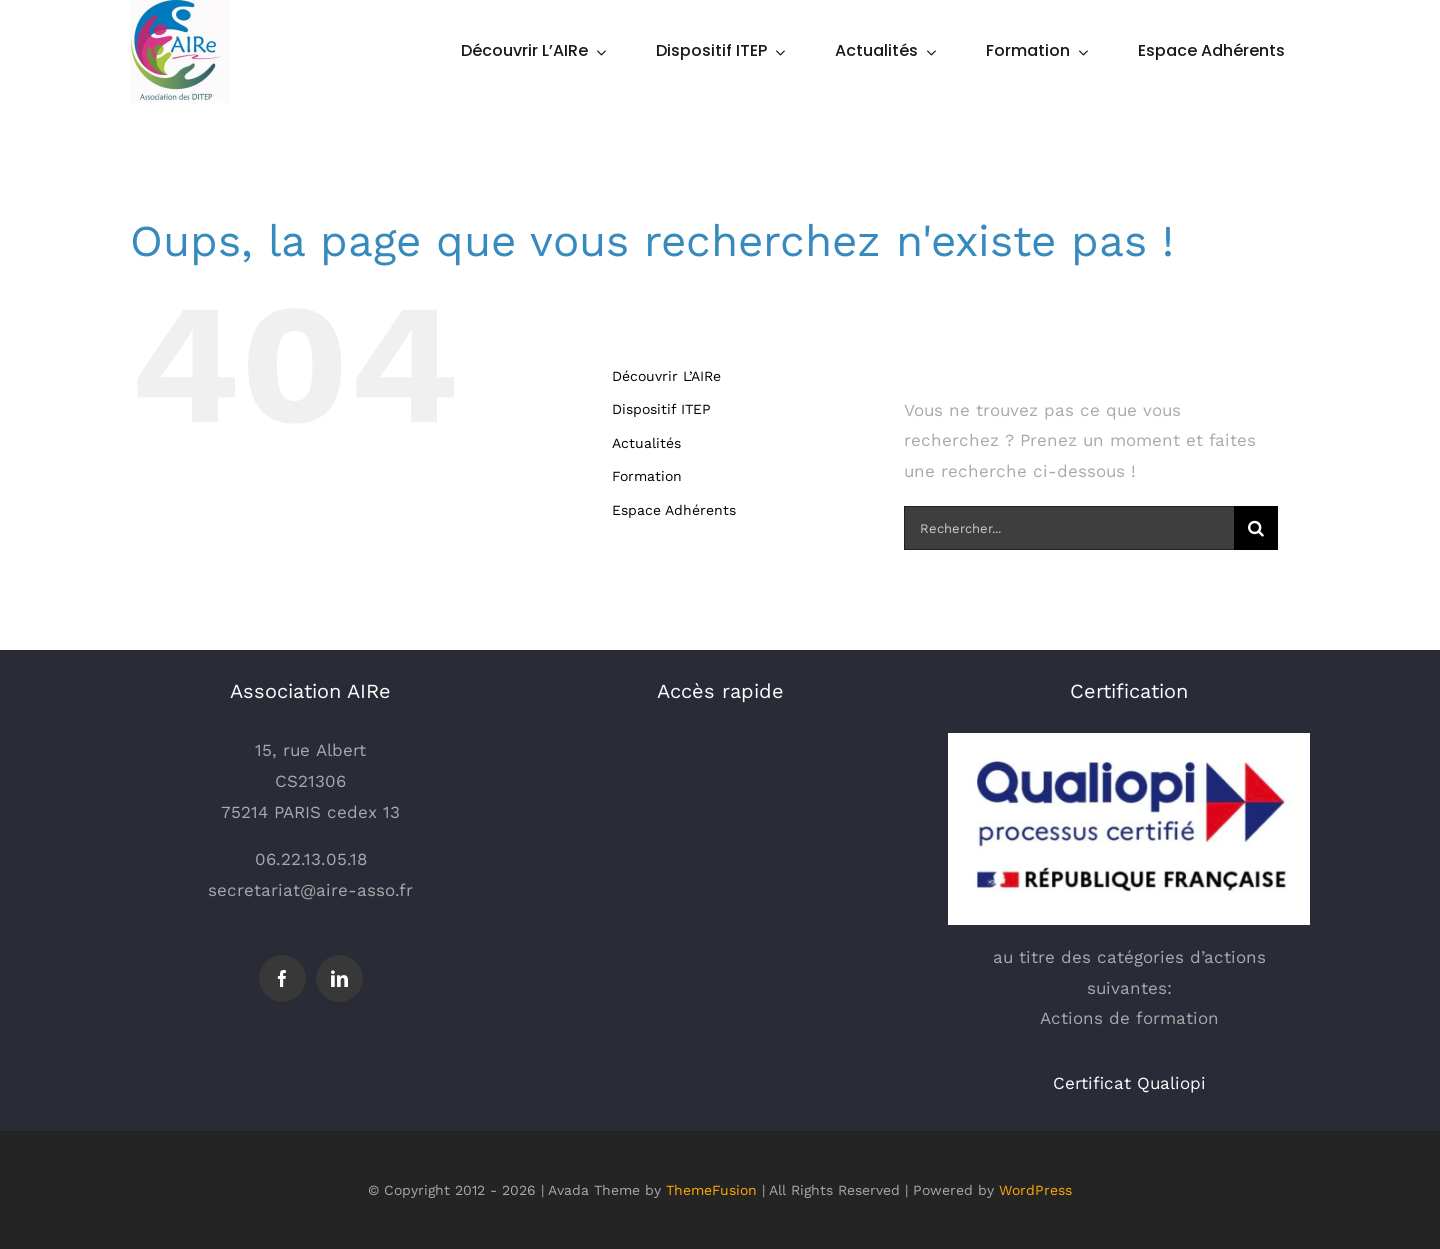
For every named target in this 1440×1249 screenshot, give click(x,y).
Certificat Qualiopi (1129, 1083)
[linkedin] (339, 978)
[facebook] (282, 978)
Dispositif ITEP (661, 409)
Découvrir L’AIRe (666, 376)
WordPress (1035, 1190)
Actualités (646, 443)
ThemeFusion (711, 1190)
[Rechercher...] (1068, 528)
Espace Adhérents (674, 510)
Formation (647, 476)
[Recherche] (1256, 528)
